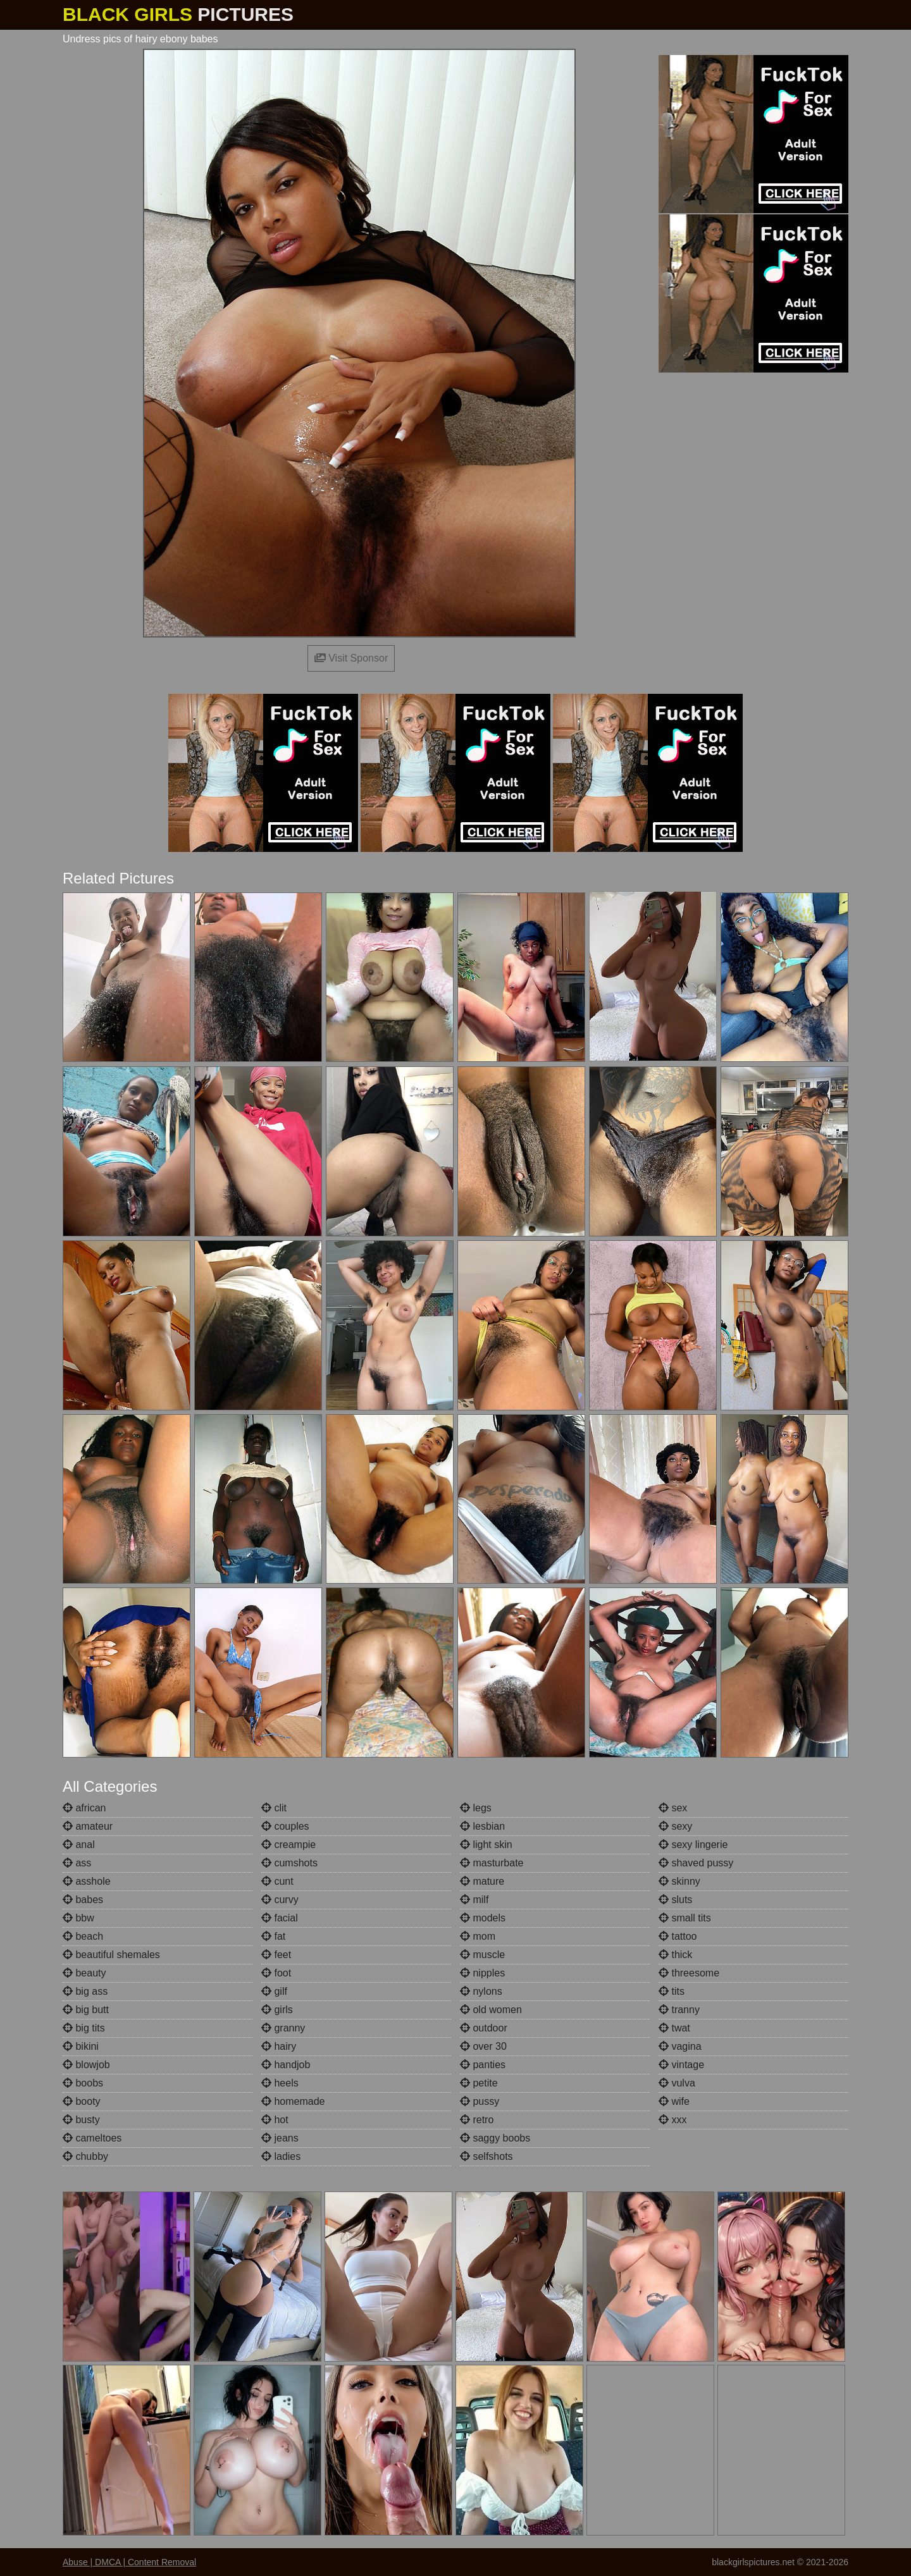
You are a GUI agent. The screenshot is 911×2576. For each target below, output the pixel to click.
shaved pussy (696, 1863)
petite (479, 2083)
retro (476, 2119)
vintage (681, 2064)
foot (276, 1973)
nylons (481, 1991)
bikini (81, 2046)
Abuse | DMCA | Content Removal (129, 2562)
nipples (482, 1973)
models (482, 1918)
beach (83, 1936)
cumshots (289, 1863)
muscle (482, 1954)
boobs (83, 2083)
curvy (280, 1899)
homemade (293, 2101)
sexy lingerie (693, 1844)
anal (79, 1844)
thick (675, 1954)
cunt (277, 1881)
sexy (675, 1826)
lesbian (482, 1826)
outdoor (483, 2028)
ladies (281, 2156)
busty (81, 2119)
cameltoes (92, 2138)
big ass (85, 1991)
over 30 (483, 2046)
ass (77, 1863)
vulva (677, 2083)
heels (280, 2083)
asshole (87, 1881)
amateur (88, 1826)
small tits (685, 1918)
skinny (679, 1881)
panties (482, 2064)
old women (491, 2009)
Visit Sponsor (351, 658)
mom (477, 1936)
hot (274, 2119)
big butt (86, 2009)
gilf (274, 1991)
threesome (689, 1973)
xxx (672, 2119)
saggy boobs (495, 2138)
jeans (280, 2138)
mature (482, 1881)
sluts (675, 1899)
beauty (84, 1973)
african (84, 1808)
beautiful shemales (111, 1954)
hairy (278, 2046)
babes (83, 1899)
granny (283, 2028)
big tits (84, 2028)
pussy (479, 2101)
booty (82, 2101)
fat (273, 1936)
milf (474, 1899)
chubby (85, 2156)
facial (279, 1918)
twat (674, 2028)
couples (285, 1826)
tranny (679, 2009)
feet (276, 1954)
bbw (78, 1918)
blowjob (86, 2064)
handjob (285, 2064)
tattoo (678, 1936)
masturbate (491, 1863)
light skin (486, 1844)
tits (672, 1991)
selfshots (486, 2156)
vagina (680, 2046)
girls (277, 2009)
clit (274, 1808)
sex (673, 1808)
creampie (288, 1844)
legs (476, 1808)
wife (674, 2101)
